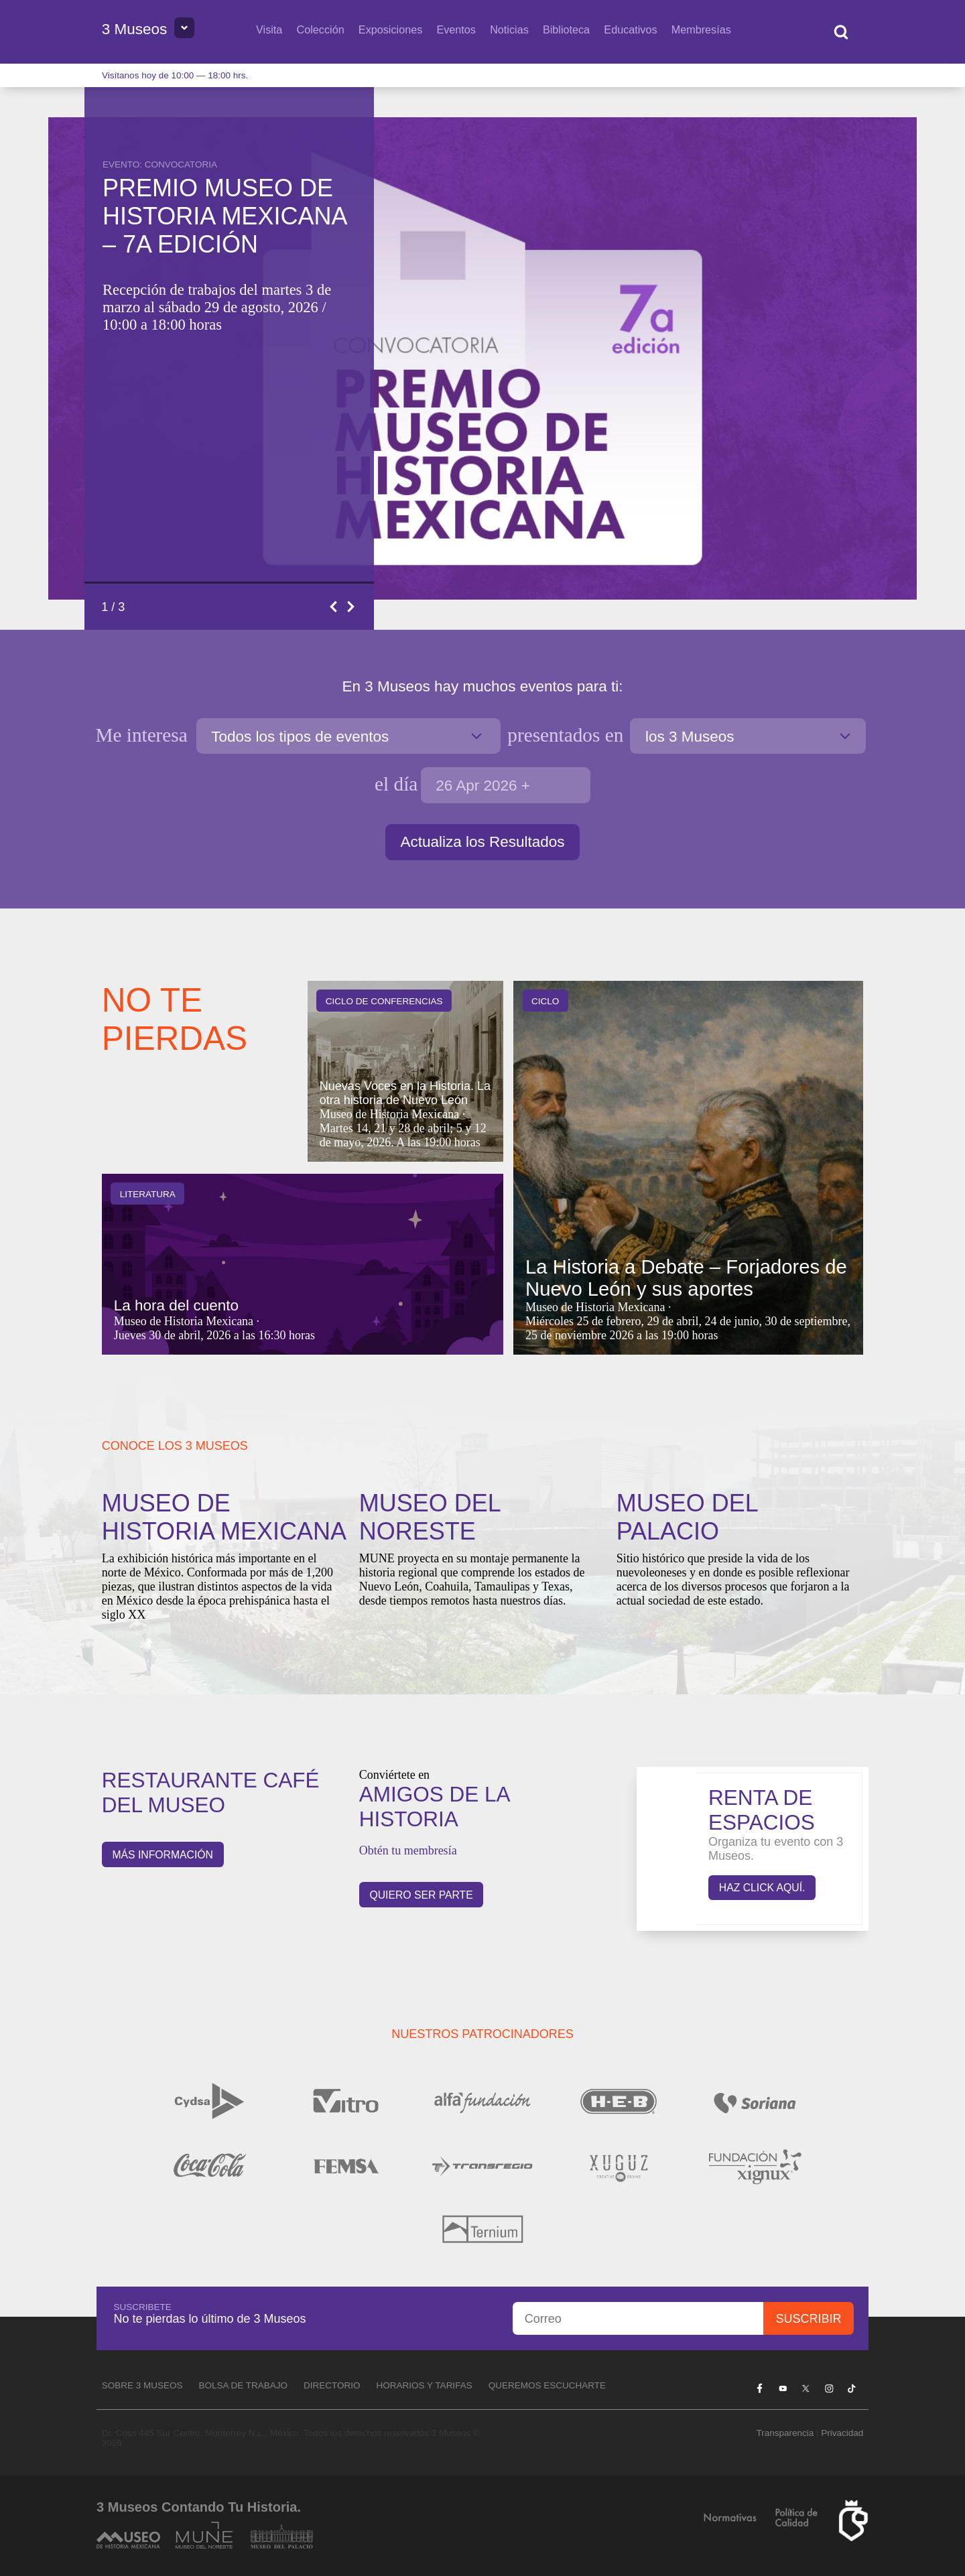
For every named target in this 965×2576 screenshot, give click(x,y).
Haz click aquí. (762, 1887)
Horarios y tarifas (424, 2385)
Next (352, 607)
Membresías (701, 29)
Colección (320, 29)
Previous (334, 607)
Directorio (332, 2385)
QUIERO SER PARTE (420, 1895)
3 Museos (135, 29)
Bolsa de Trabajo (242, 2385)
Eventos (456, 29)
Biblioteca (566, 29)
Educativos (630, 29)
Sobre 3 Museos (142, 2385)
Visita (269, 29)
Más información (162, 1854)
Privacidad (842, 2433)
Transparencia (785, 2433)
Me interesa (143, 735)
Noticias (509, 29)
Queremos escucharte (547, 2385)
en (565, 735)
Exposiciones (390, 29)
